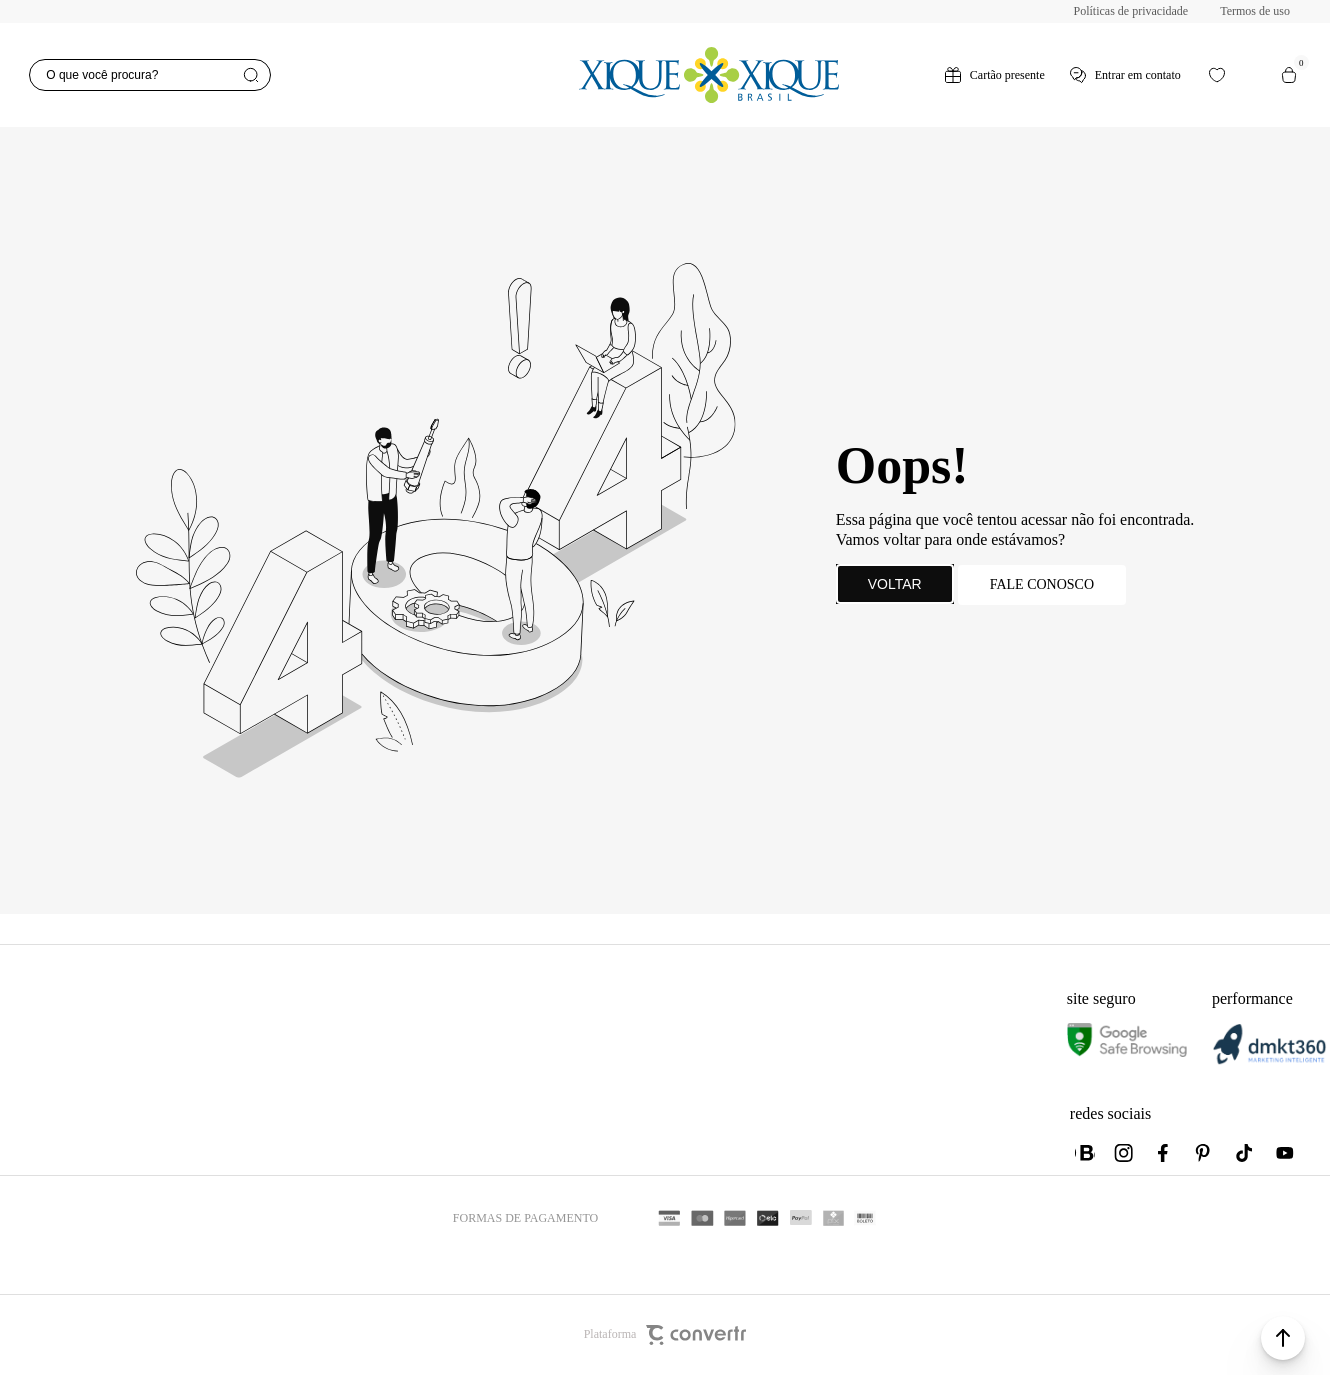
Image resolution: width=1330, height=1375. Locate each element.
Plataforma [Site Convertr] (665, 1335)
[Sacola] (1289, 75)
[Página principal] (709, 75)
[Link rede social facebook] (1165, 1153)
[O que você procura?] (150, 75)
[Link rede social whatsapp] (1085, 1153)
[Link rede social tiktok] (1245, 1153)
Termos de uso (1255, 11)
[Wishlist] (1217, 75)
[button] (1283, 1338)
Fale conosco (1042, 584)
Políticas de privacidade (1131, 11)
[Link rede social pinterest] (1205, 1153)
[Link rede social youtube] (1285, 1153)
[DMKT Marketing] (1269, 1060)
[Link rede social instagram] (1125, 1153)
